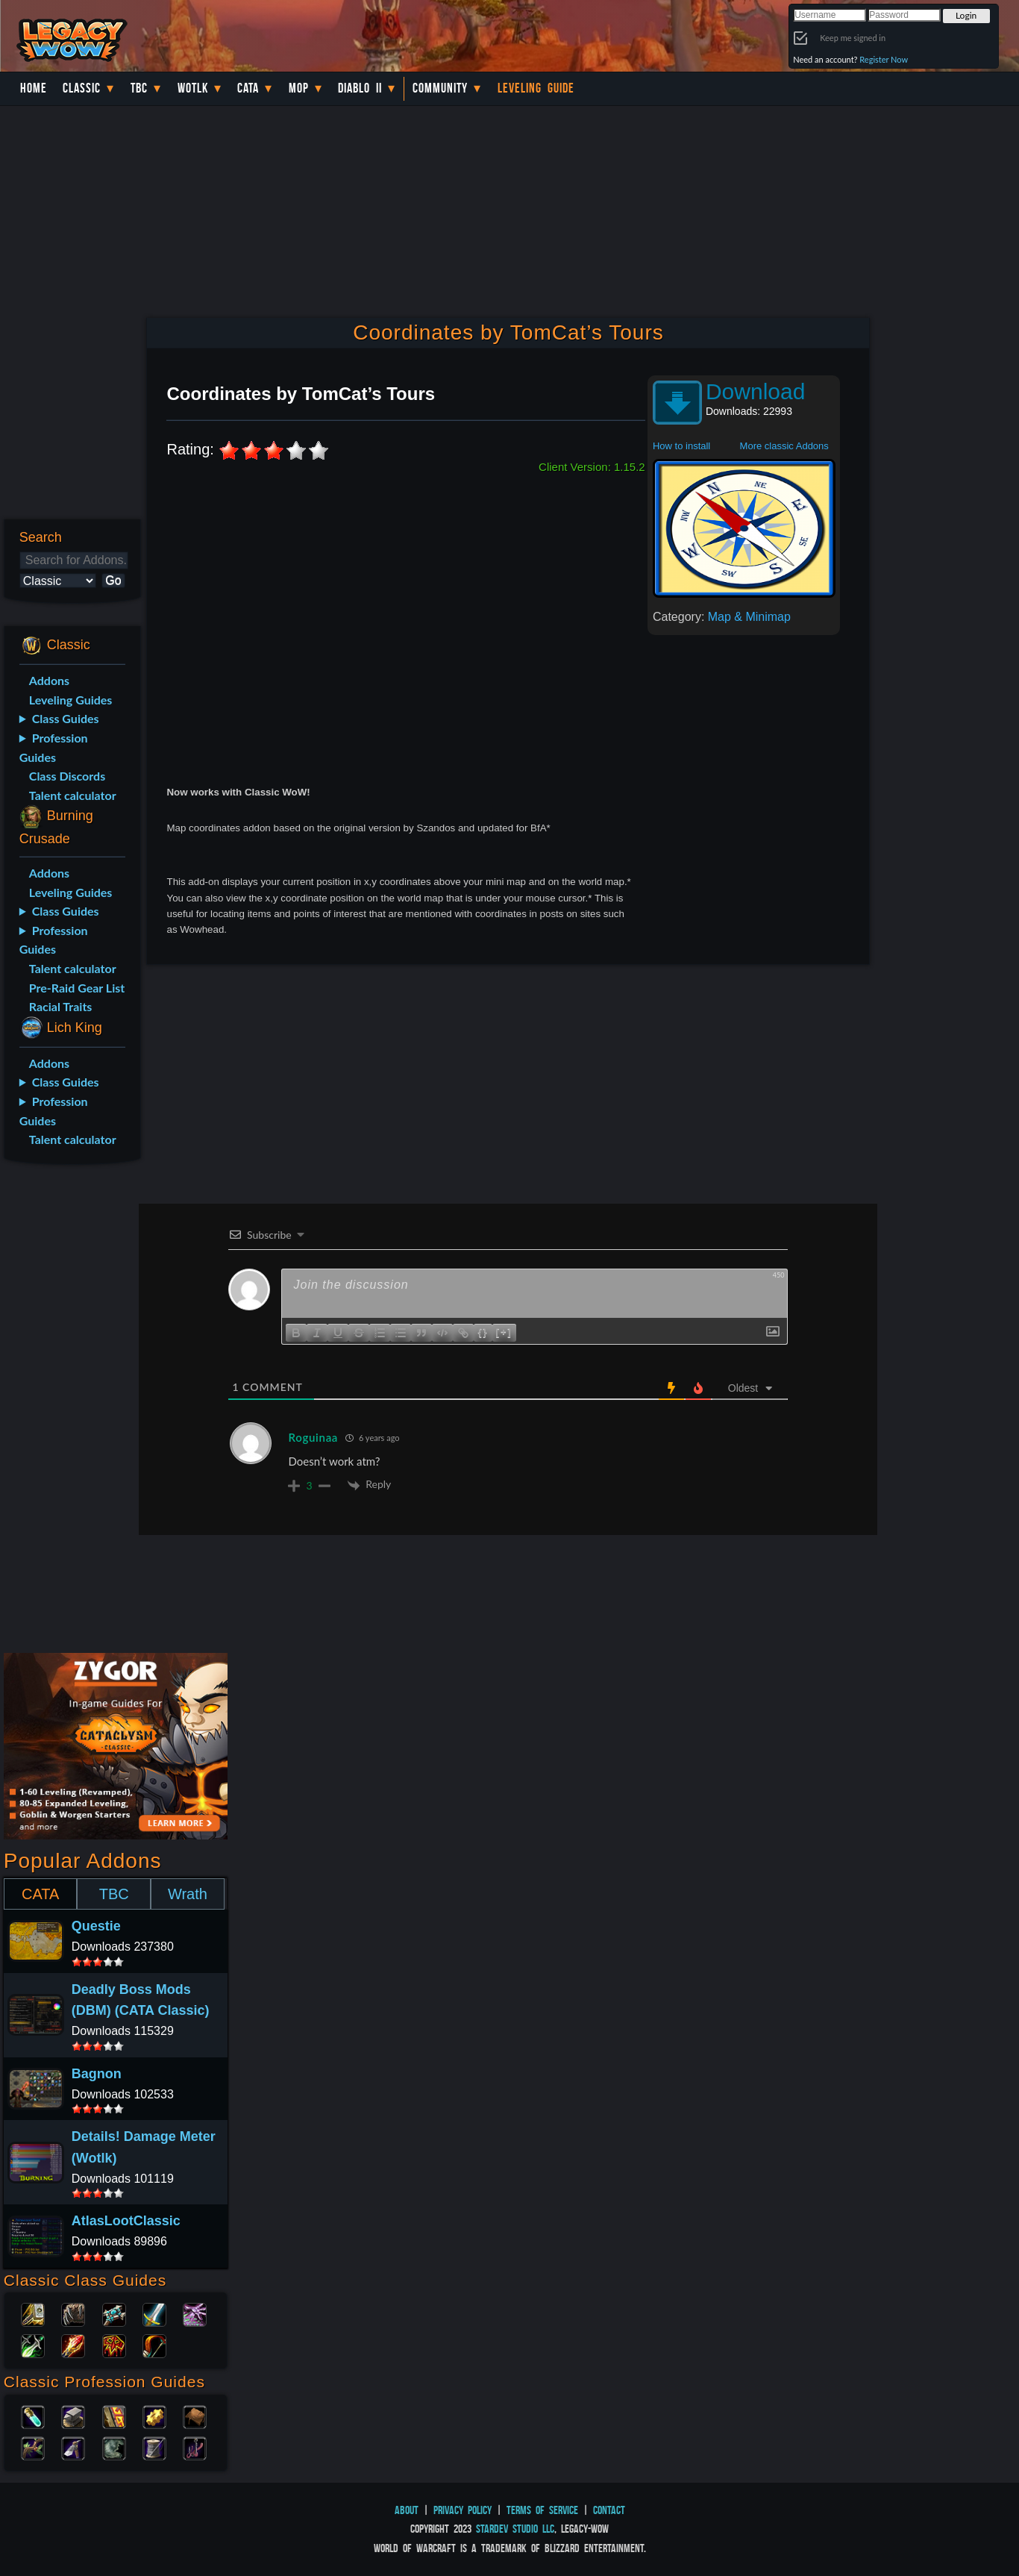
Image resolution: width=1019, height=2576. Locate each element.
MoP (299, 88)
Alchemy (33, 2415)
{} (482, 1331)
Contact (609, 2510)
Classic (82, 88)
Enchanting (114, 2415)
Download (755, 391)
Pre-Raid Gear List (77, 988)
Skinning (114, 2447)
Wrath (187, 1894)
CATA (40, 1894)
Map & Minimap (749, 616)
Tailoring (154, 2447)
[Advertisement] (69, 1411)
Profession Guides (53, 747)
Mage (73, 2344)
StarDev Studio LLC (515, 2528)
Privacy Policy (462, 2510)
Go (113, 580)
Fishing (195, 2447)
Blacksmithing (73, 2415)
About (406, 2510)
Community (440, 88)
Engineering (154, 2415)
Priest (114, 2313)
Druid (73, 2313)
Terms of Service (542, 2510)
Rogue (33, 2344)
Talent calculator (72, 795)
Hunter (154, 2344)
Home (33, 88)
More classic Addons (784, 445)
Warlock (195, 2313)
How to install (681, 445)
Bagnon (97, 2073)
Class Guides (65, 718)
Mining (73, 2447)
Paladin (33, 2313)
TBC (139, 88)
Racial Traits (61, 1006)
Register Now (883, 59)
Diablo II (360, 88)
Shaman (114, 2344)
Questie (96, 1926)
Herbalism (33, 2447)
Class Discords (67, 776)
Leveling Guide (536, 88)
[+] (504, 1331)
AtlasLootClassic (126, 2220)
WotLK (193, 88)
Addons (49, 680)
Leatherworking (195, 2415)
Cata (248, 88)
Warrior (154, 2313)
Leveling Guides (71, 700)
